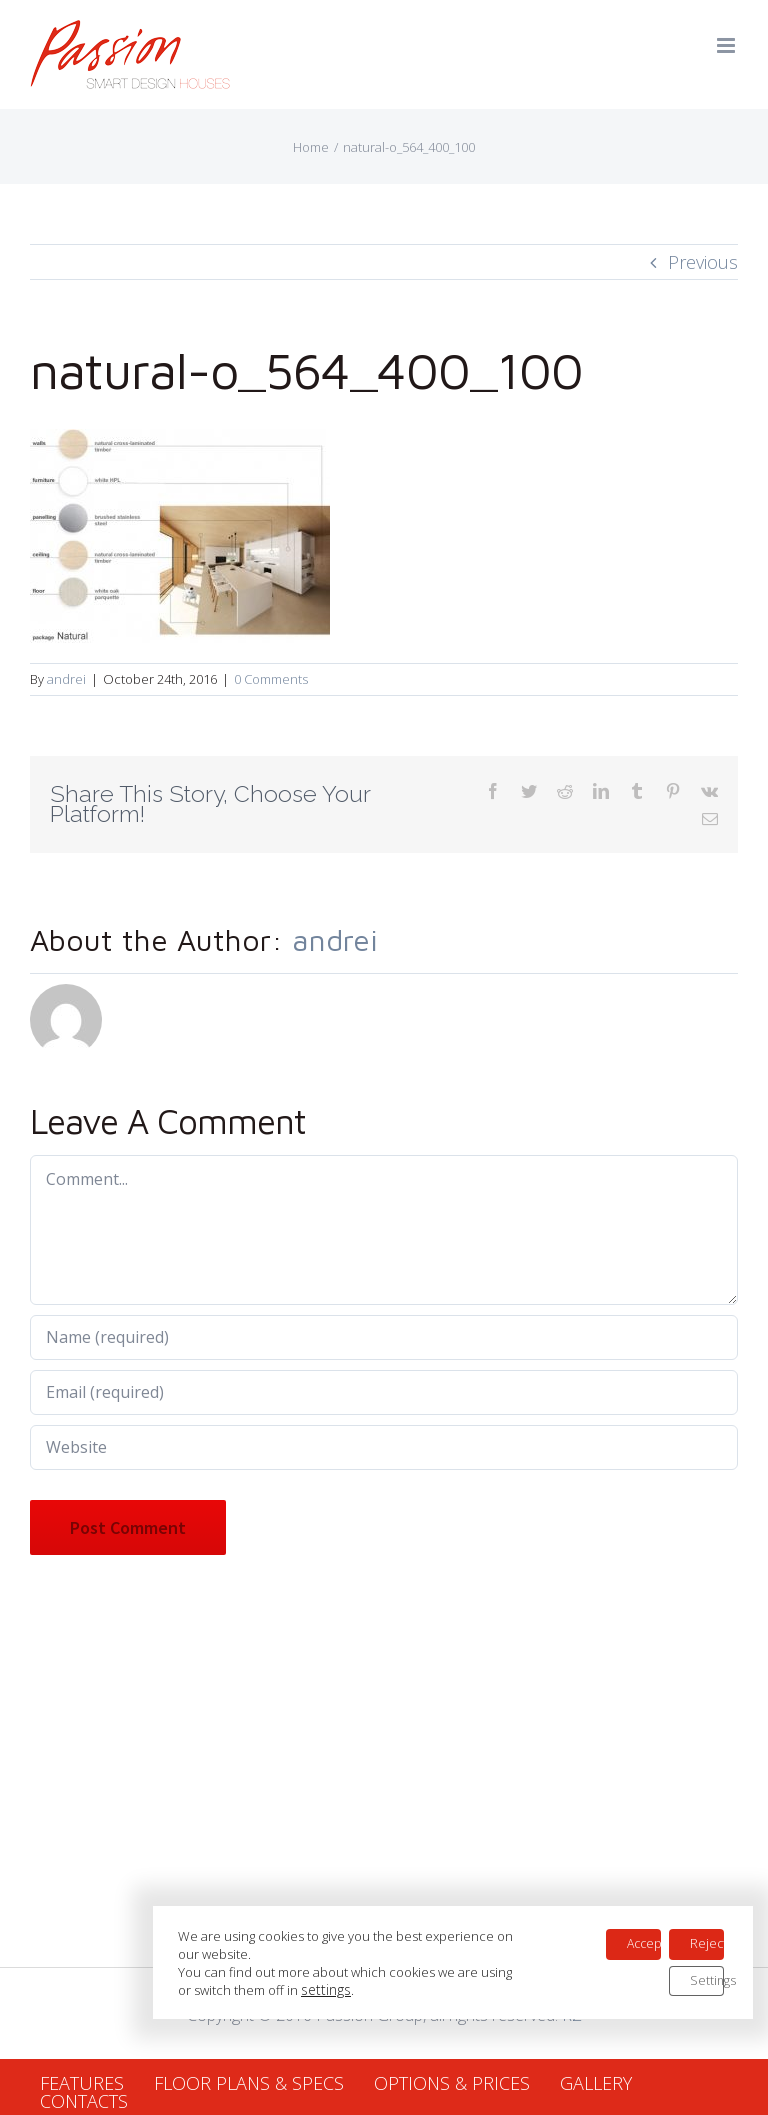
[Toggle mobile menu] (727, 45)
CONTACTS (84, 2101)
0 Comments (271, 679)
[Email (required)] (384, 1392)
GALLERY (596, 2083)
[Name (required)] (384, 1337)
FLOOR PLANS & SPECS (249, 2083)
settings (357, 1888)
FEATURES (82, 2083)
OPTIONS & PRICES (452, 2083)
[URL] (384, 1447)
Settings (707, 1881)
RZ (572, 2015)
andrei (66, 679)
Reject (707, 1839)
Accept (636, 1839)
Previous (703, 262)
